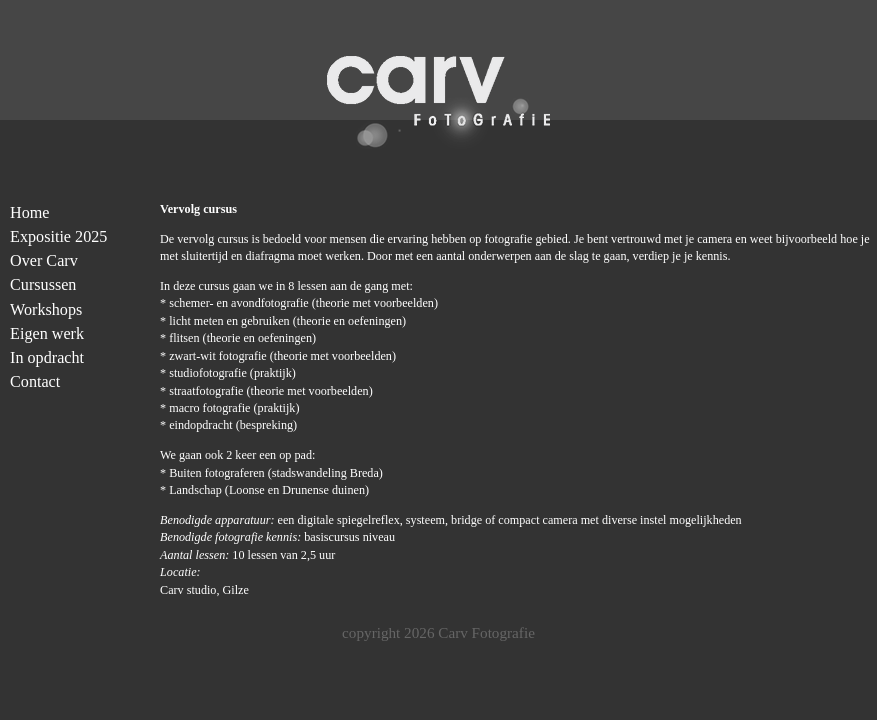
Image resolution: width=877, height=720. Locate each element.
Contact (35, 381)
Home (29, 212)
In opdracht (47, 357)
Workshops (46, 309)
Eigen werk (47, 333)
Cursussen (43, 284)
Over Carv (44, 260)
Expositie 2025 (58, 236)
